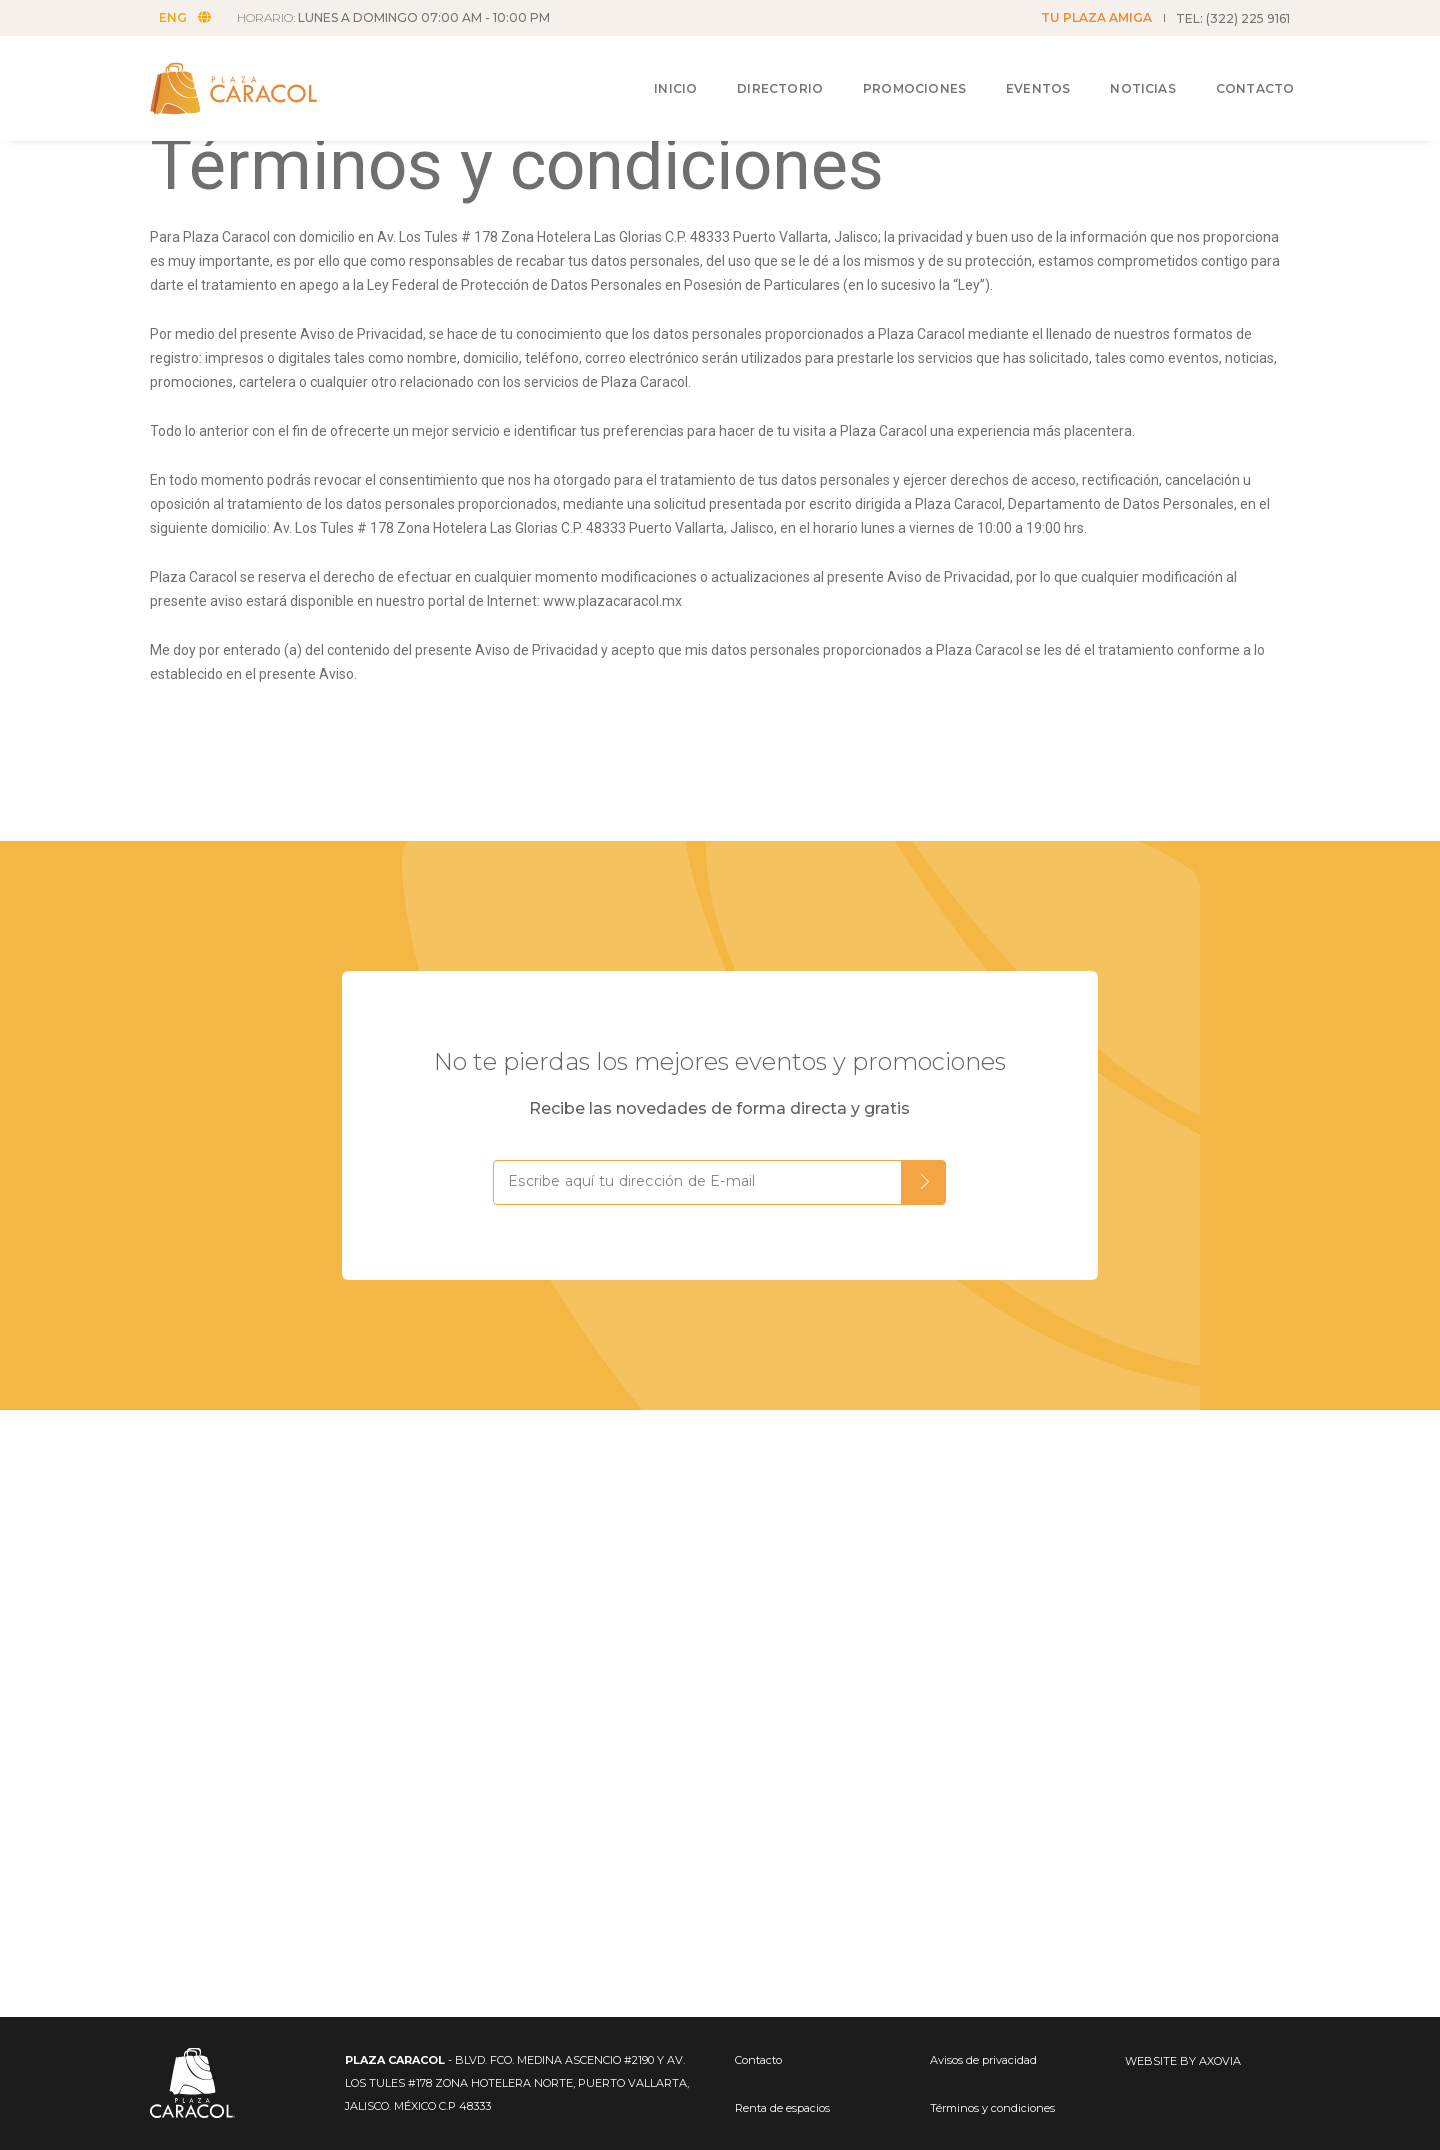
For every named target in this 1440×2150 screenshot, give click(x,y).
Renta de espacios (782, 2108)
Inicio (656, 71)
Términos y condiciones (992, 2108)
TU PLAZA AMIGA (1096, 17)
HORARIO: (399, 17)
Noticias (1123, 71)
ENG (191, 17)
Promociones (895, 71)
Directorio (761, 71)
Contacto (1236, 71)
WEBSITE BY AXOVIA (1183, 2061)
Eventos (1019, 71)
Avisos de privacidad (983, 2060)
